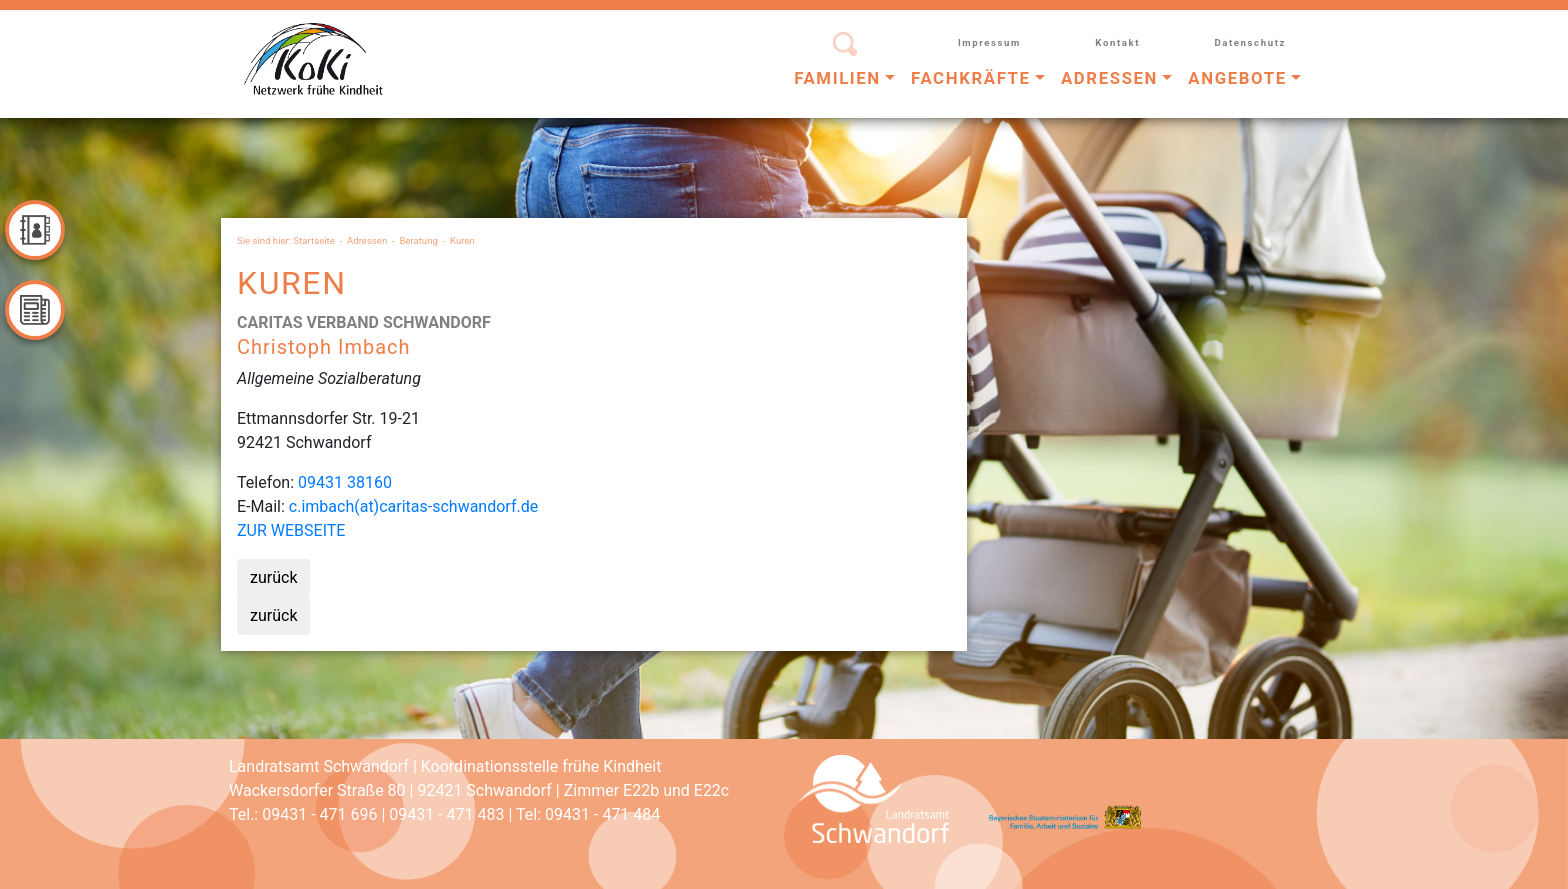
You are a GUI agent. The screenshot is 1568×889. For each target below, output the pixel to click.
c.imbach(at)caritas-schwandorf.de (413, 506)
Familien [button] (837, 78)
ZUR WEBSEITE (291, 530)
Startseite (314, 240)
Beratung (418, 240)
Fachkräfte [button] (971, 78)
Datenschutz (1250, 42)
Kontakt (1117, 42)
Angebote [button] (1237, 78)
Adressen (367, 240)
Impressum (989, 42)
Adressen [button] (1109, 78)
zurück (273, 577)
